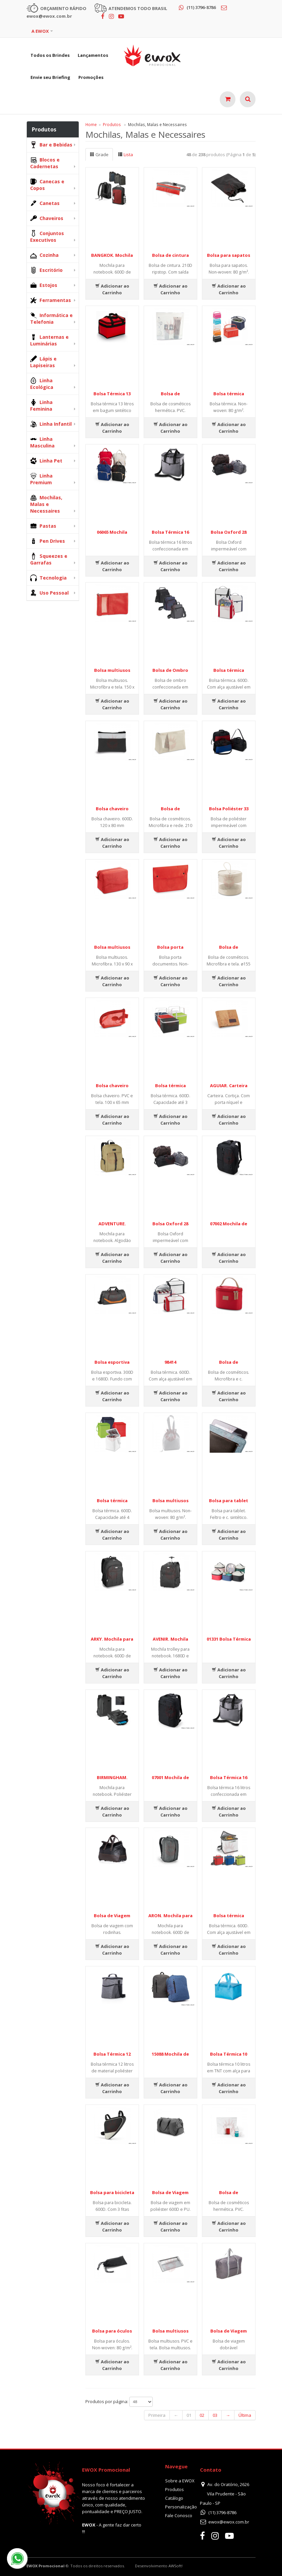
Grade (99, 154)
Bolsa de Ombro (170, 670)
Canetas (45, 203)
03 (215, 2415)
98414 (170, 1362)
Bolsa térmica (228, 394)
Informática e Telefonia (51, 318)
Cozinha (44, 255)
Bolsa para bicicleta (112, 2192)
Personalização (181, 2507)
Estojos (43, 285)
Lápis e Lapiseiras (43, 362)
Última (244, 2415)
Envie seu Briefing (50, 77)
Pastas (43, 526)
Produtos (112, 124)
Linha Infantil (51, 424)
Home (91, 124)
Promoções (90, 77)
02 (202, 2415)
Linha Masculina (42, 442)
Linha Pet (46, 460)
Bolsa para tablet (228, 1501)
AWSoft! (175, 2565)
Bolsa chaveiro (112, 809)
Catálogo (174, 2498)
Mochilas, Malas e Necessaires (46, 504)
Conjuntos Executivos (47, 236)
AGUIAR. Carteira (229, 1086)
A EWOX (40, 31)
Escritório (46, 270)
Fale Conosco (178, 2515)
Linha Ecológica (41, 383)
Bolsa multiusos (112, 670)
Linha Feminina (41, 405)
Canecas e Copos (47, 184)
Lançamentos (93, 55)
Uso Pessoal (49, 593)
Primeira (156, 2415)
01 (189, 2415)
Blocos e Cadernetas (45, 163)
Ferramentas (50, 300)
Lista (125, 154)
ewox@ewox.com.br (228, 2522)
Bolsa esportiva (112, 1362)
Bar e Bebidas (51, 144)
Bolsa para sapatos (228, 255)
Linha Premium (41, 479)
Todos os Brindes (50, 55)
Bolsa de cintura (170, 255)
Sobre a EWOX (180, 2481)
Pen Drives (47, 541)
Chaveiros (46, 218)
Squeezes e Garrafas (48, 559)
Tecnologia (48, 578)
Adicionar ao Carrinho (112, 289)
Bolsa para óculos (112, 2331)
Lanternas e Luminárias (49, 340)
